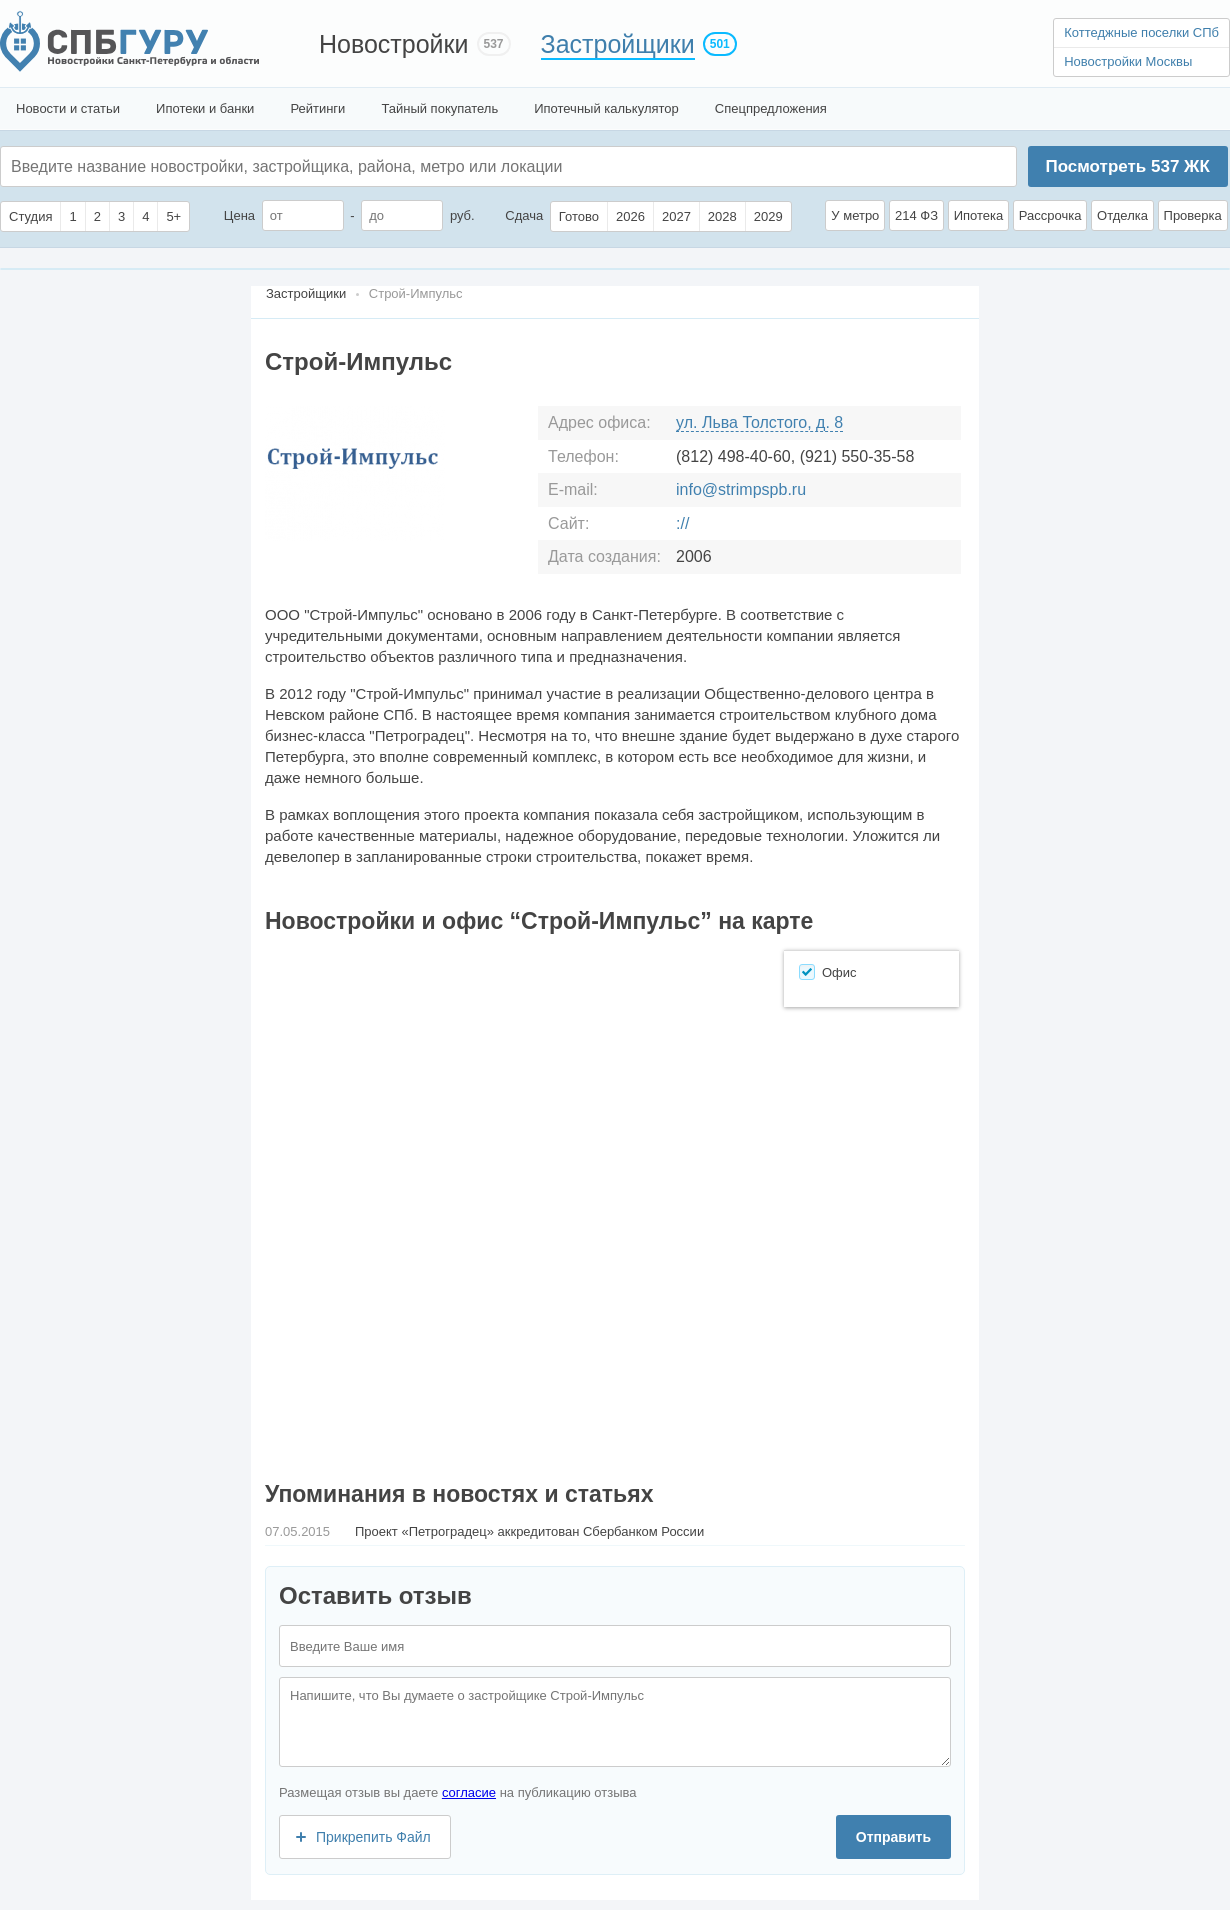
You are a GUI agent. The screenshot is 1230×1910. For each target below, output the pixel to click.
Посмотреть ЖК (1127, 166)
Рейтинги (317, 108)
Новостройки (394, 44)
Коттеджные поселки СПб (1141, 32)
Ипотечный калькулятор (606, 108)
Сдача (524, 215)
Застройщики (618, 44)
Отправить (893, 1837)
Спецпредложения (771, 108)
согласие (469, 1792)
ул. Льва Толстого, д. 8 (759, 422)
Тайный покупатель (439, 108)
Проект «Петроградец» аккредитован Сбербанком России (529, 1531)
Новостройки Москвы (1128, 61)
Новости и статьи (68, 108)
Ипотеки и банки (205, 108)
